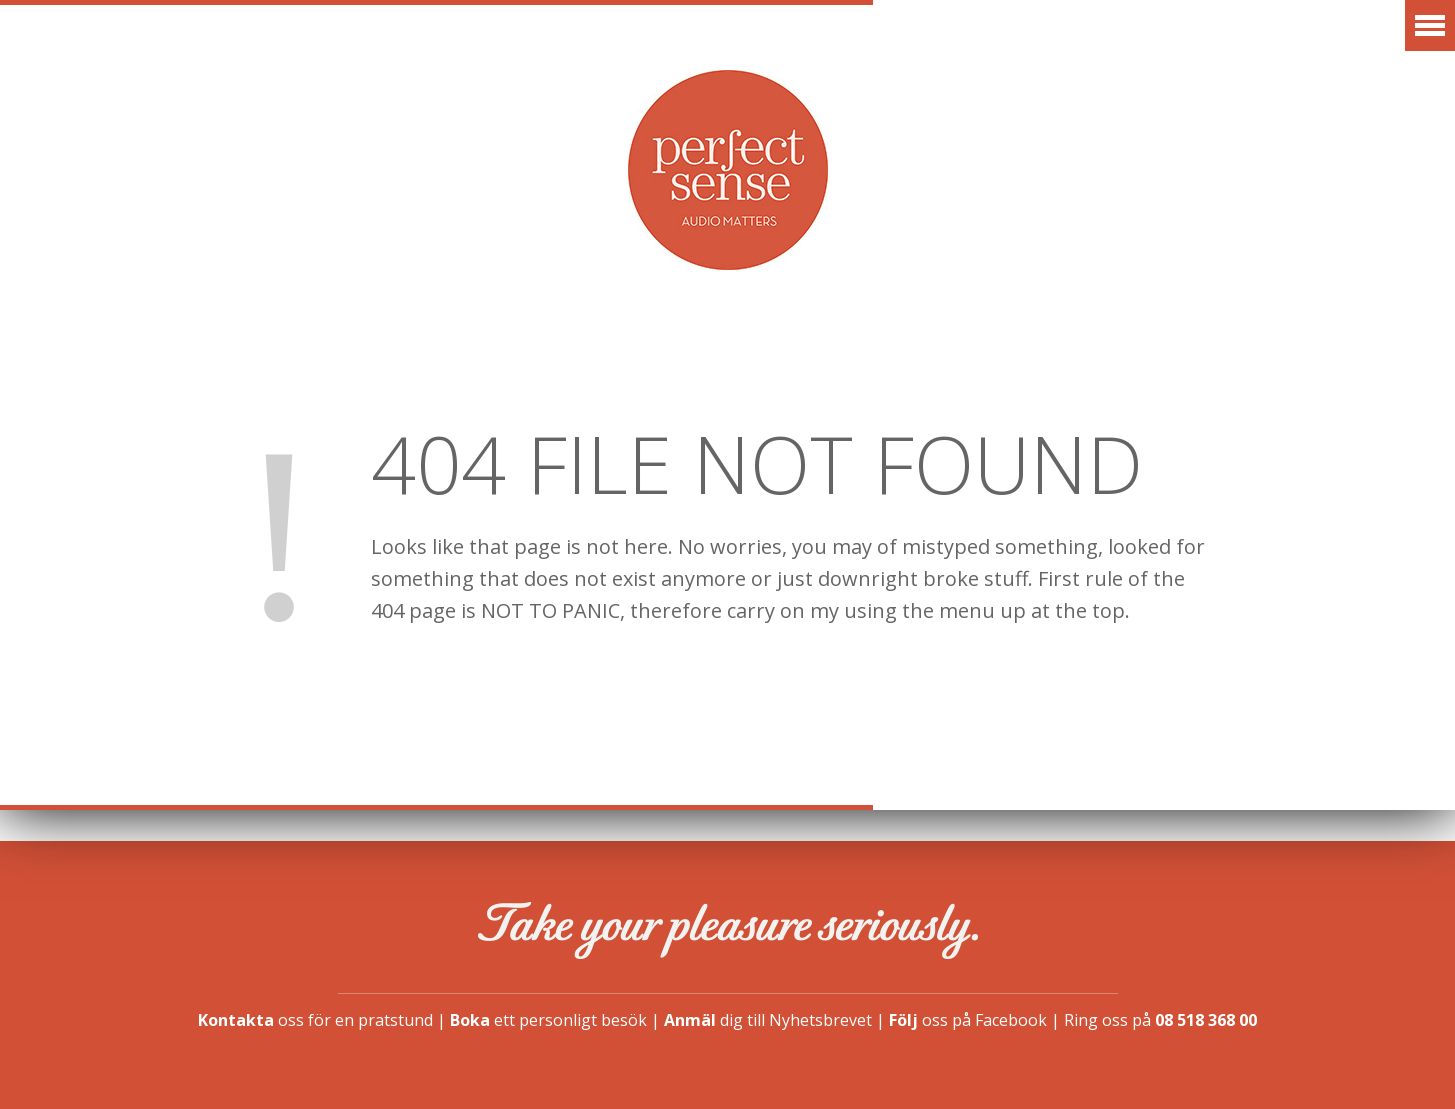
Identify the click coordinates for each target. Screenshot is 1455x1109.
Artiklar (676, 354)
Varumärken (320, 354)
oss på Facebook (968, 1020)
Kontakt (1305, 354)
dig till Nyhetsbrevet (768, 1020)
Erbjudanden (508, 354)
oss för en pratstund (315, 1020)
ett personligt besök (548, 1020)
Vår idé (813, 354)
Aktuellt (153, 354)
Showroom (960, 354)
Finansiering (1138, 354)
